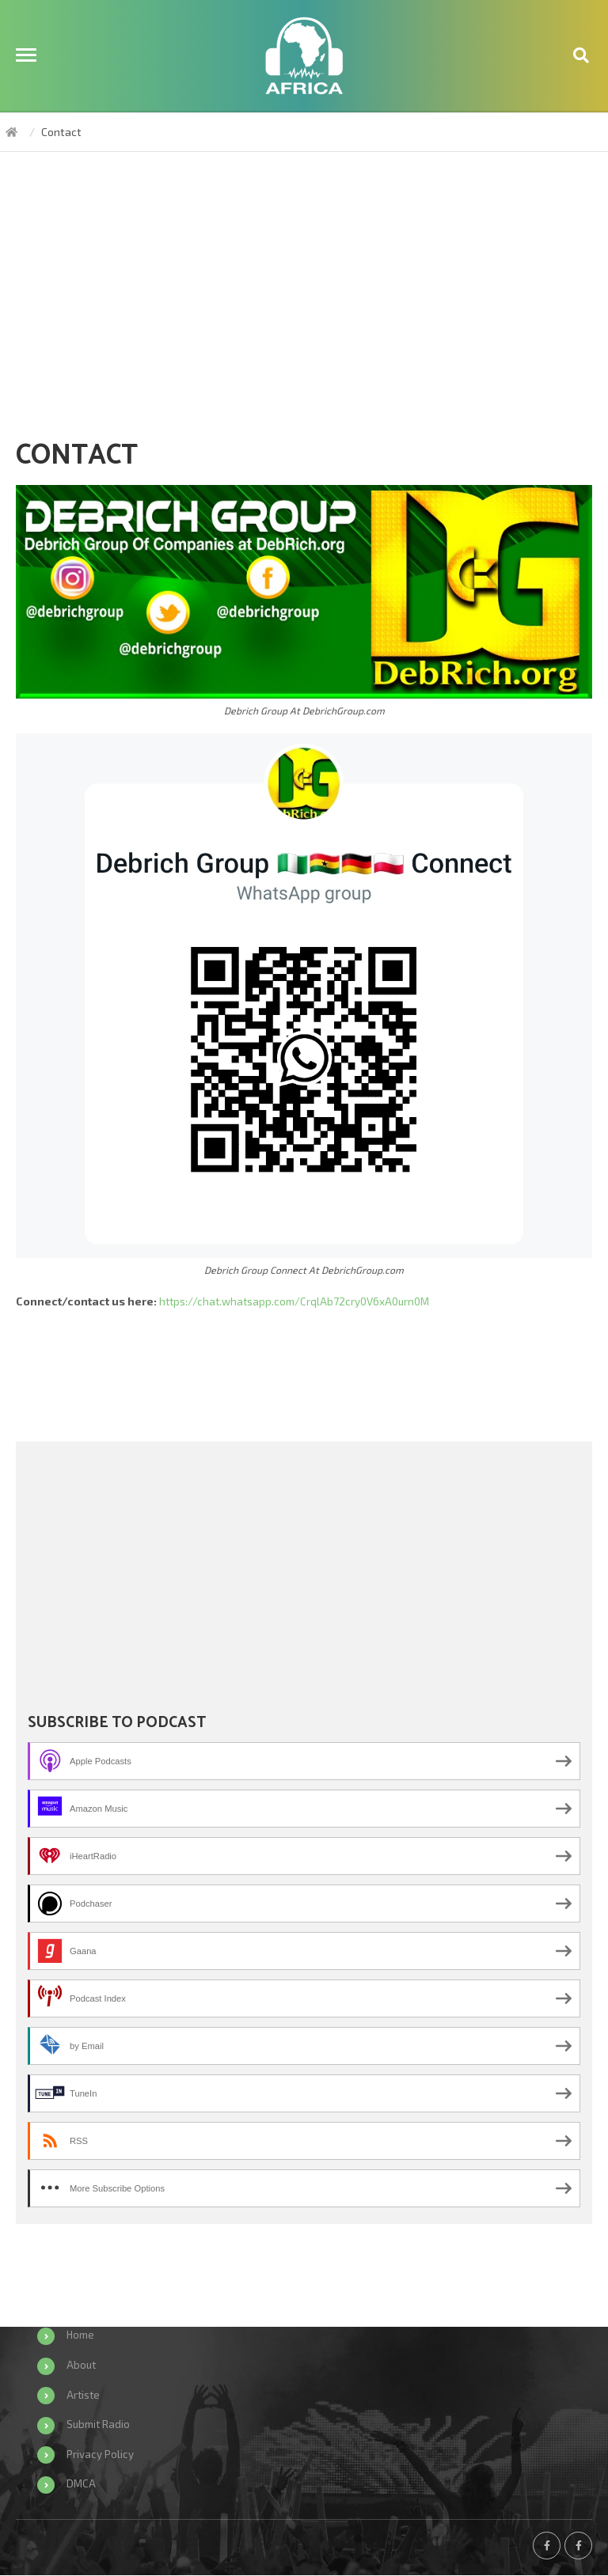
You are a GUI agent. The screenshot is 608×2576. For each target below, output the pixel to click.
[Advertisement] (304, 302)
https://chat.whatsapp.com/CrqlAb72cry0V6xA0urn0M (298, 1301)
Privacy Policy (100, 2453)
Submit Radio (98, 2423)
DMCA (81, 2484)
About (81, 2364)
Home (80, 2335)
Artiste (84, 2394)
